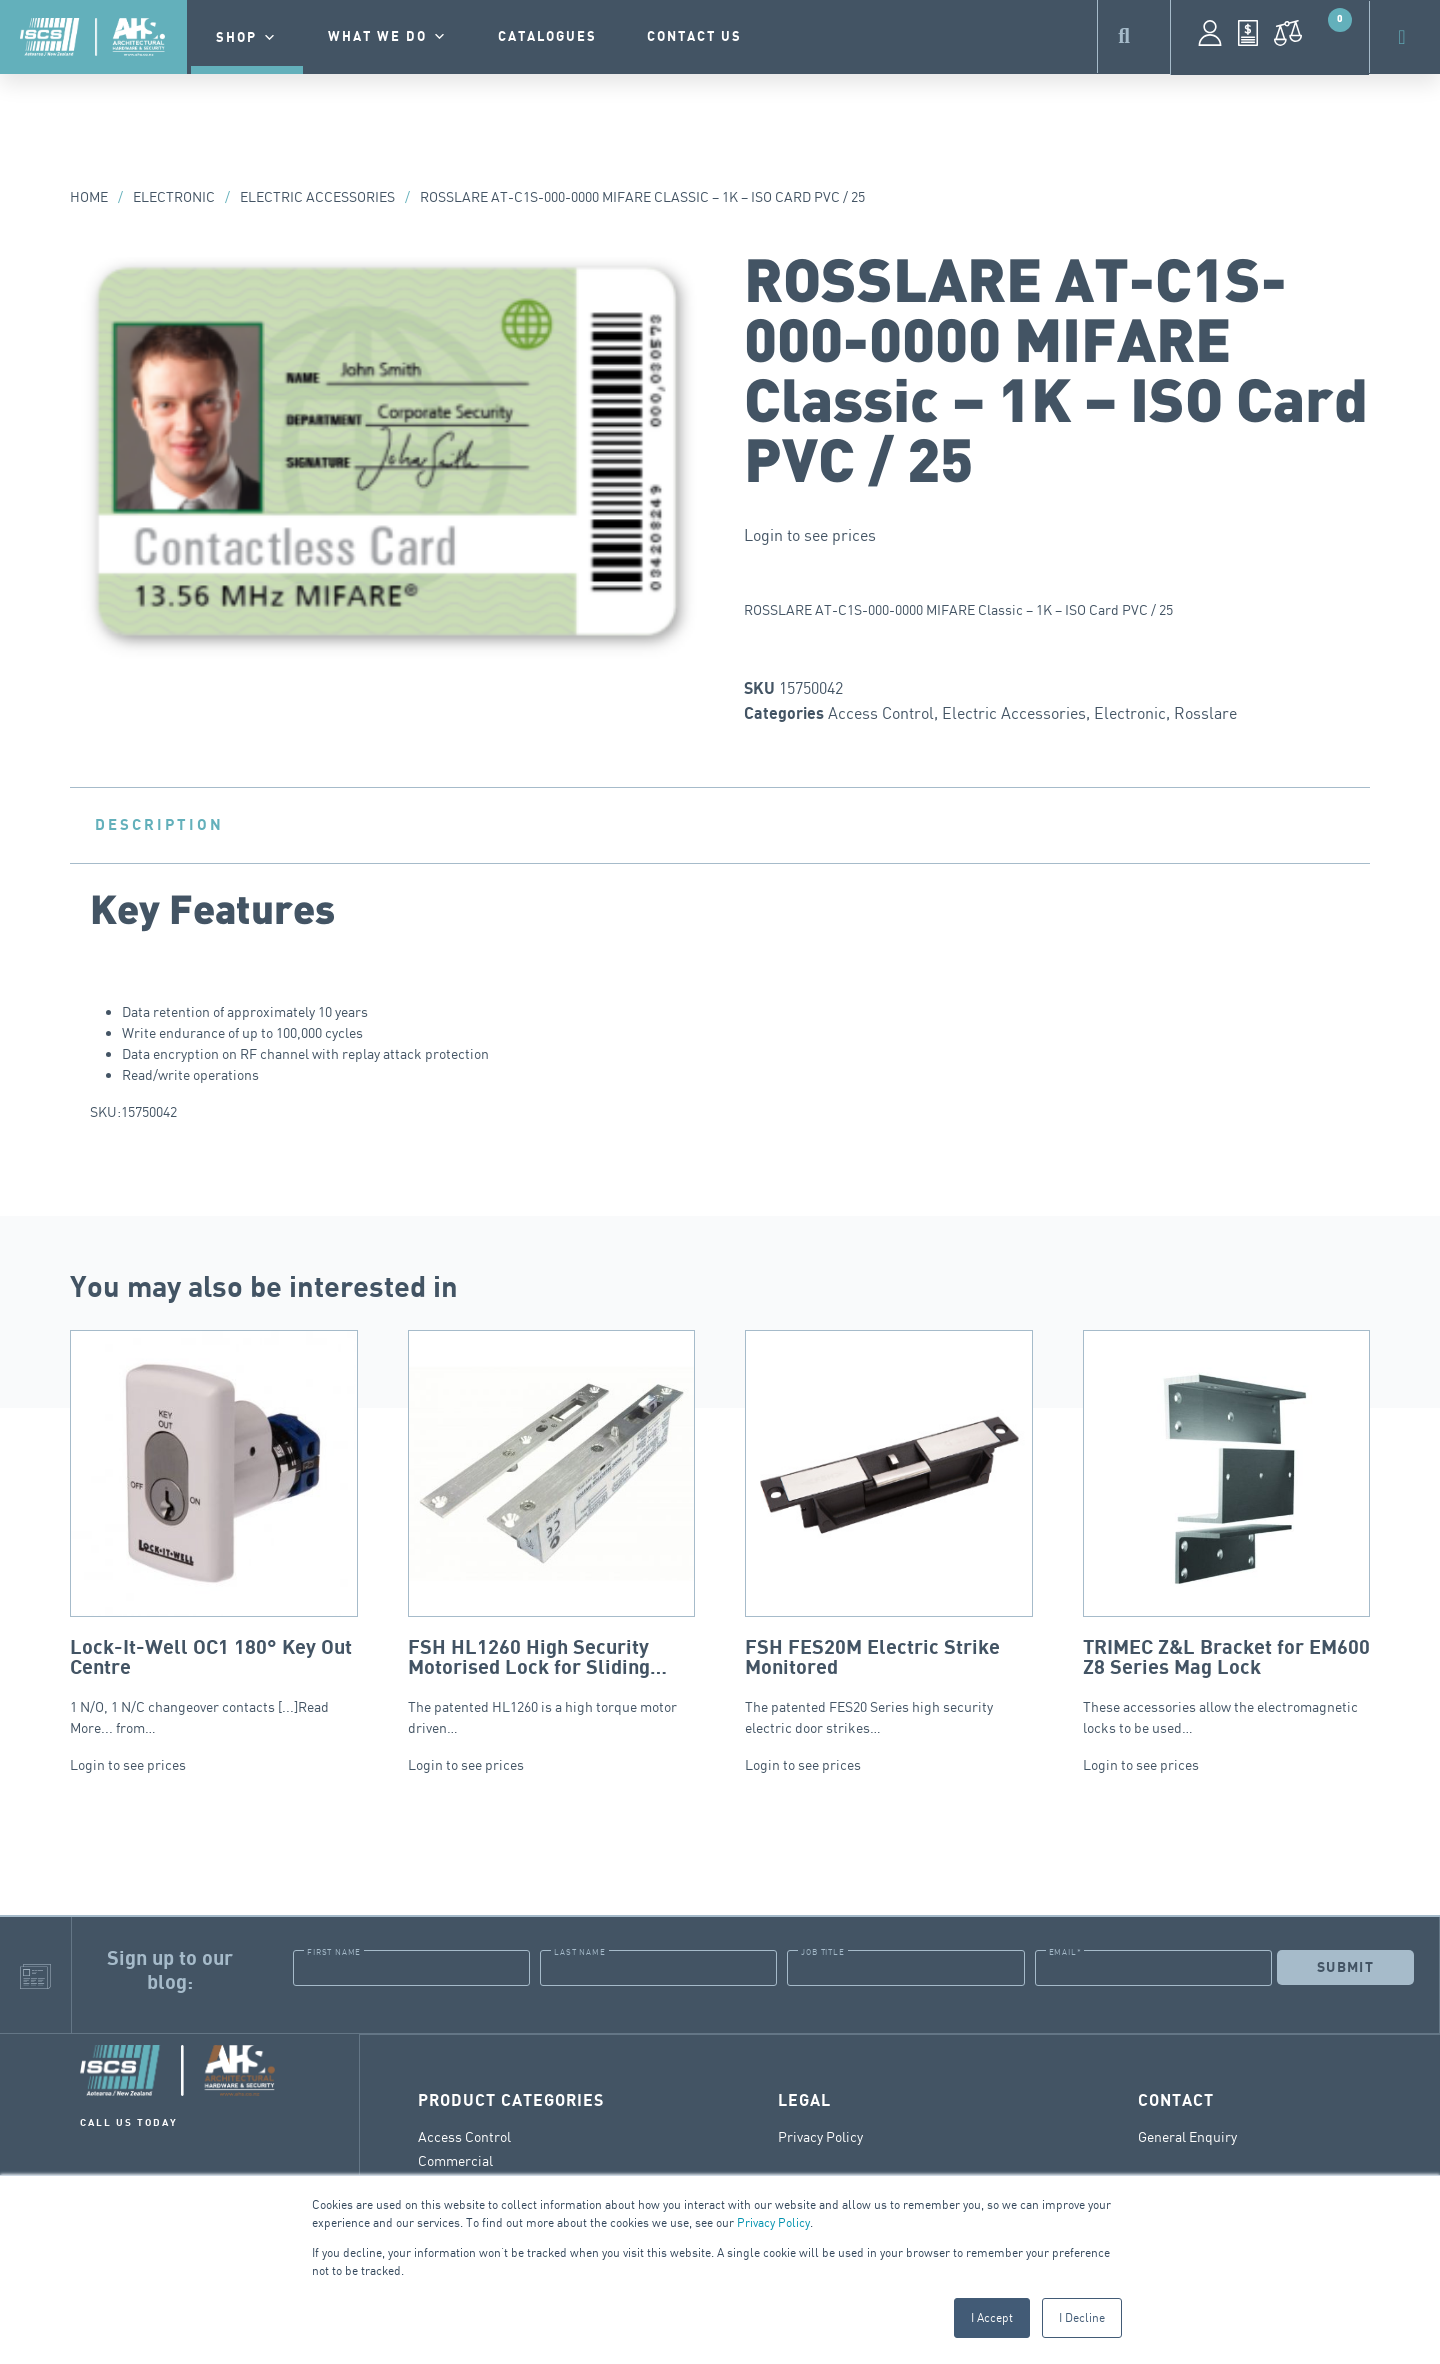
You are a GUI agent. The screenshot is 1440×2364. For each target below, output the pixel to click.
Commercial (455, 2159)
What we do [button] (388, 37)
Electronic (174, 196)
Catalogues (547, 37)
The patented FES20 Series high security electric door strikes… (889, 1533)
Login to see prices (810, 535)
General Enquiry (1187, 2135)
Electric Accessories (317, 196)
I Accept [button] (992, 2317)
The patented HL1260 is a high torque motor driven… (552, 1533)
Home (89, 196)
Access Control (881, 713)
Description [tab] (159, 825)
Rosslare (1205, 713)
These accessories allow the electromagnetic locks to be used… (1227, 1533)
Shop (247, 38)
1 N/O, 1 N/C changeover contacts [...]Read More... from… (214, 1533)
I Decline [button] (1082, 2317)
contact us (694, 37)
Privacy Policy (773, 2222)
